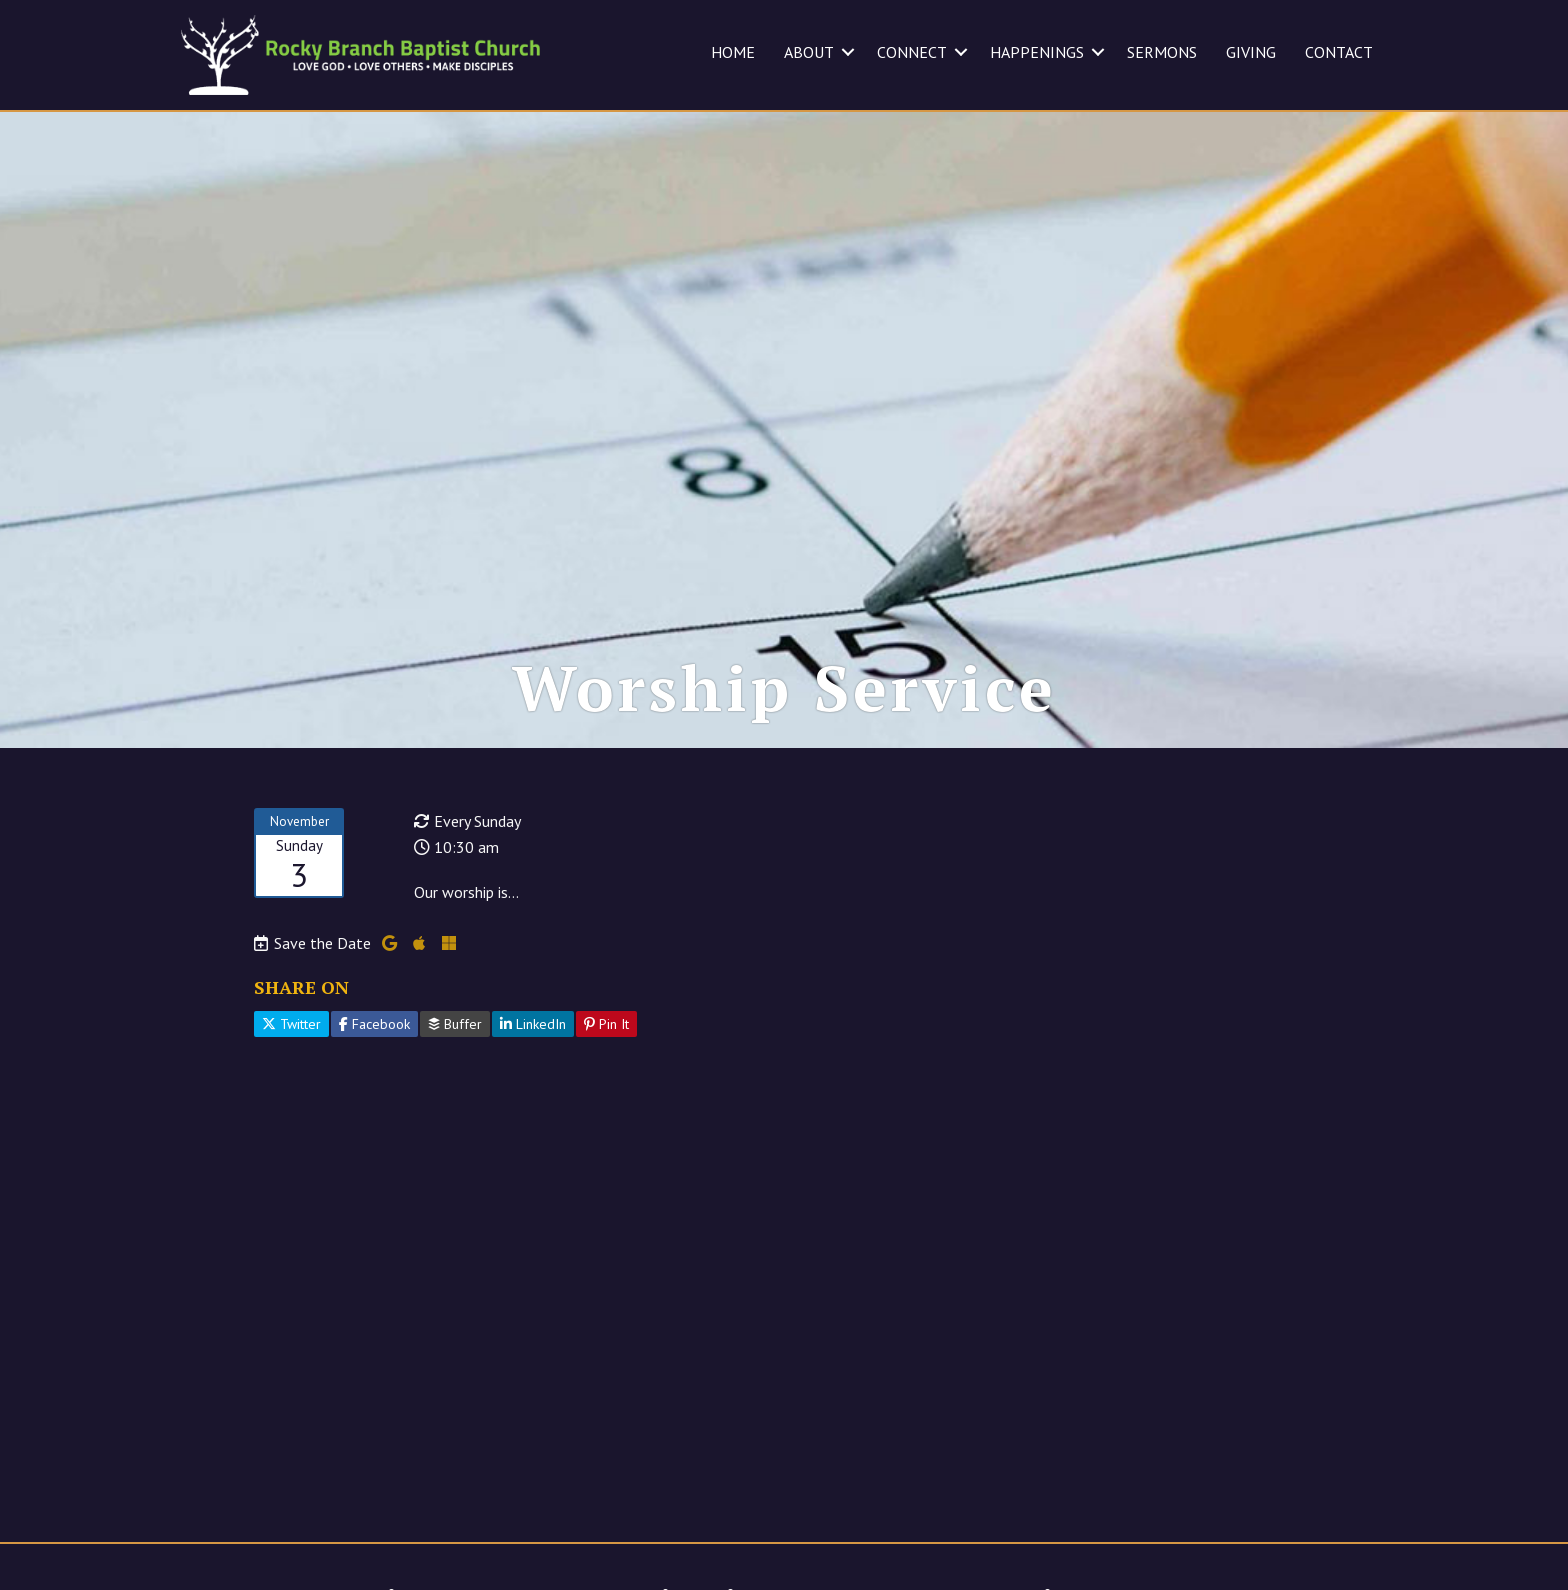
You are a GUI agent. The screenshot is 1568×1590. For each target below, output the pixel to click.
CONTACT (1339, 52)
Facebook (374, 1024)
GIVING (1251, 52)
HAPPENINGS (1037, 52)
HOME (733, 52)
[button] (848, 52)
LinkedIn (533, 1024)
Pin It (606, 1024)
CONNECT (912, 52)
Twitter (291, 1024)
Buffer (455, 1024)
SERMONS (1162, 52)
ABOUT (809, 52)
